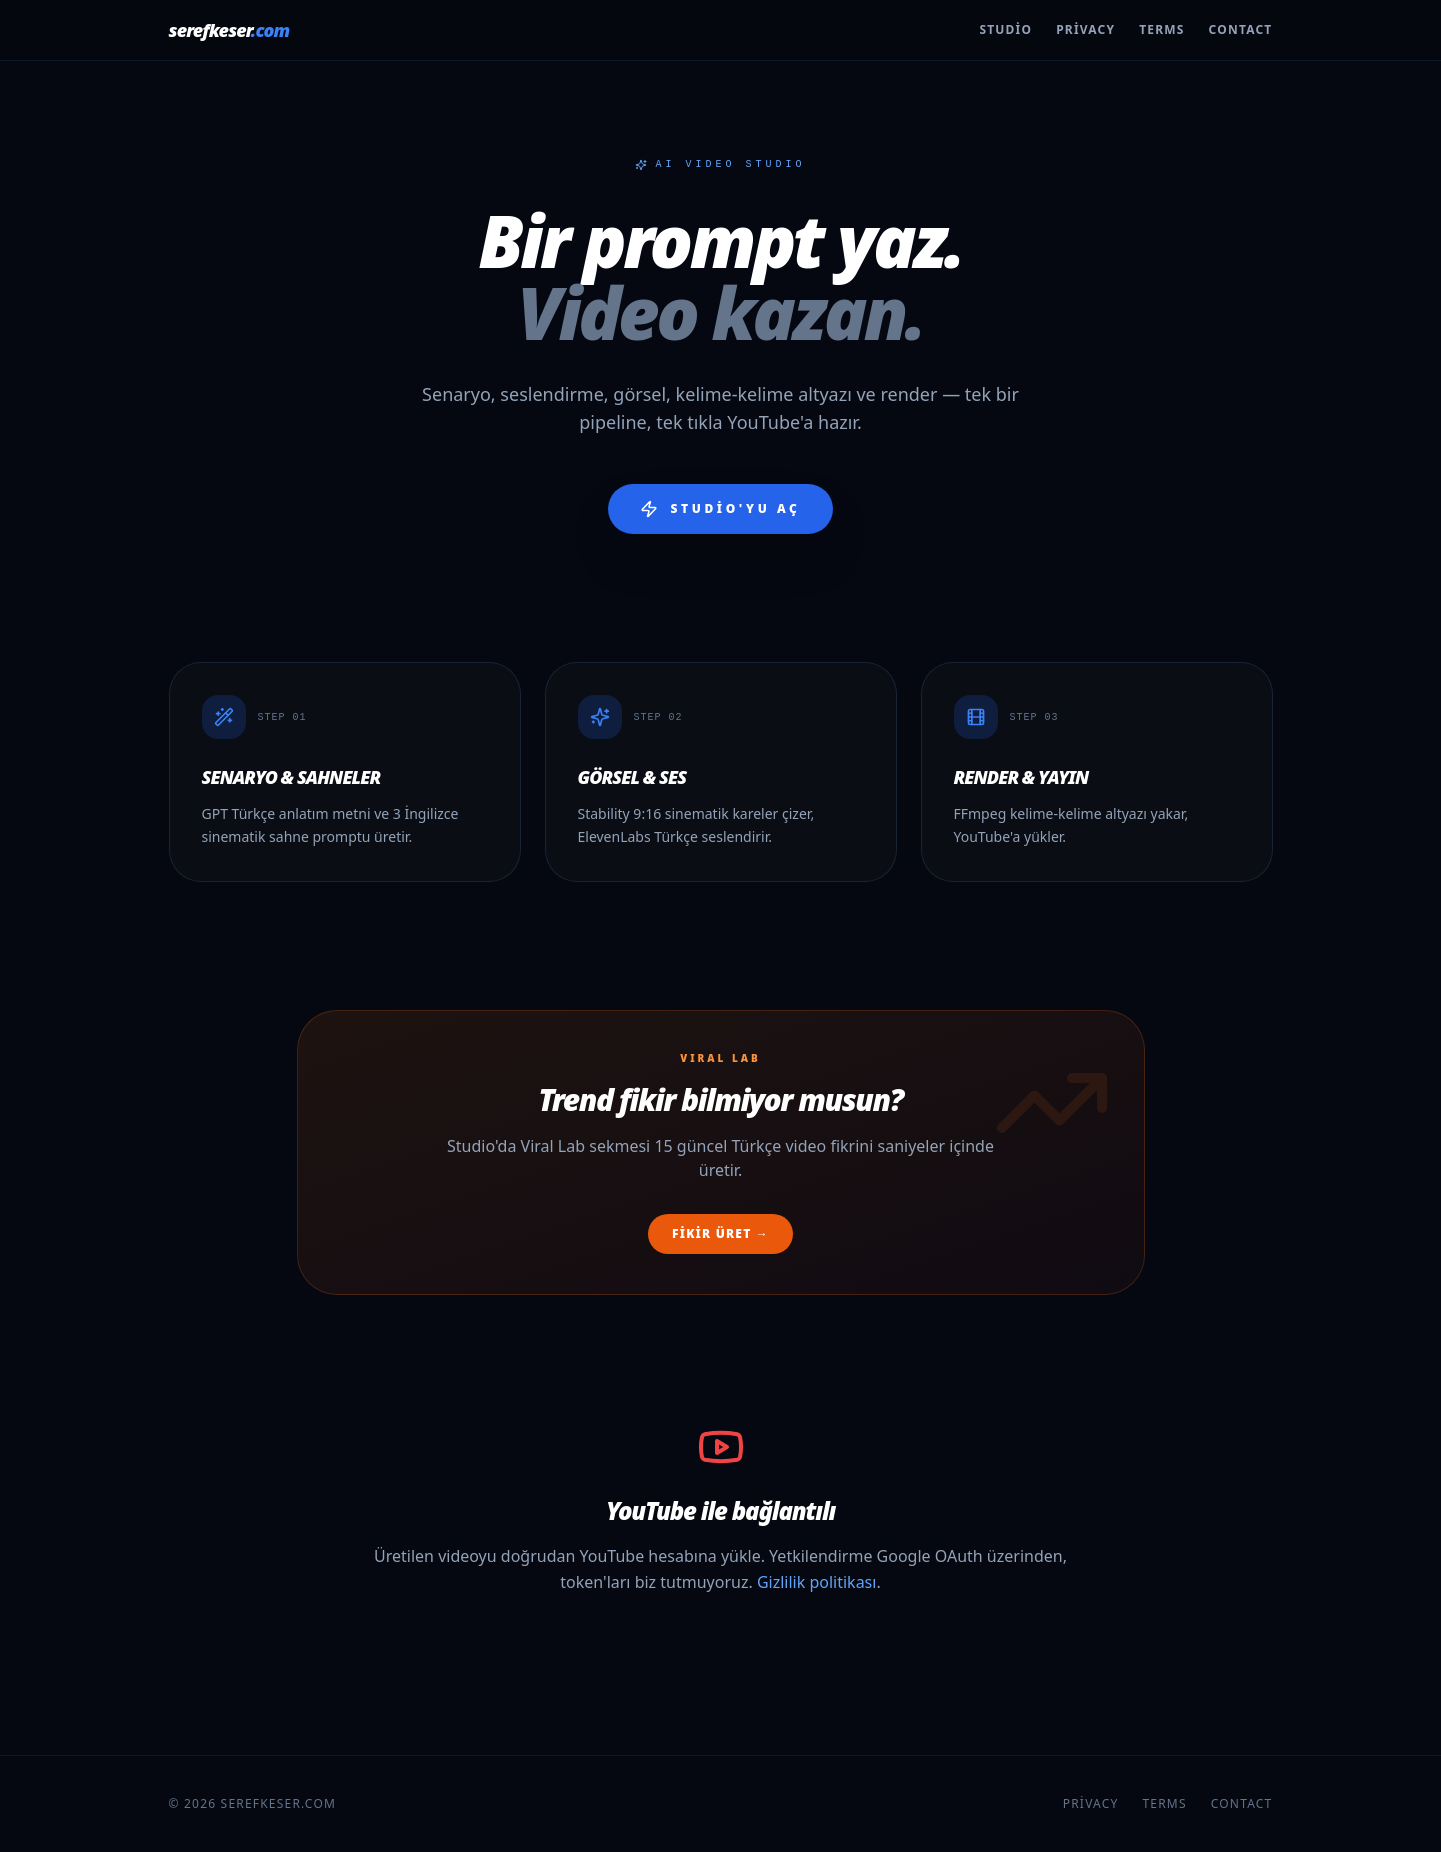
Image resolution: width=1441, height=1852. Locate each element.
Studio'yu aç (720, 509)
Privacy (1085, 30)
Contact (1241, 30)
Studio (1005, 30)
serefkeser (229, 30)
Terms (1161, 30)
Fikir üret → (720, 1233)
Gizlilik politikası (817, 1582)
